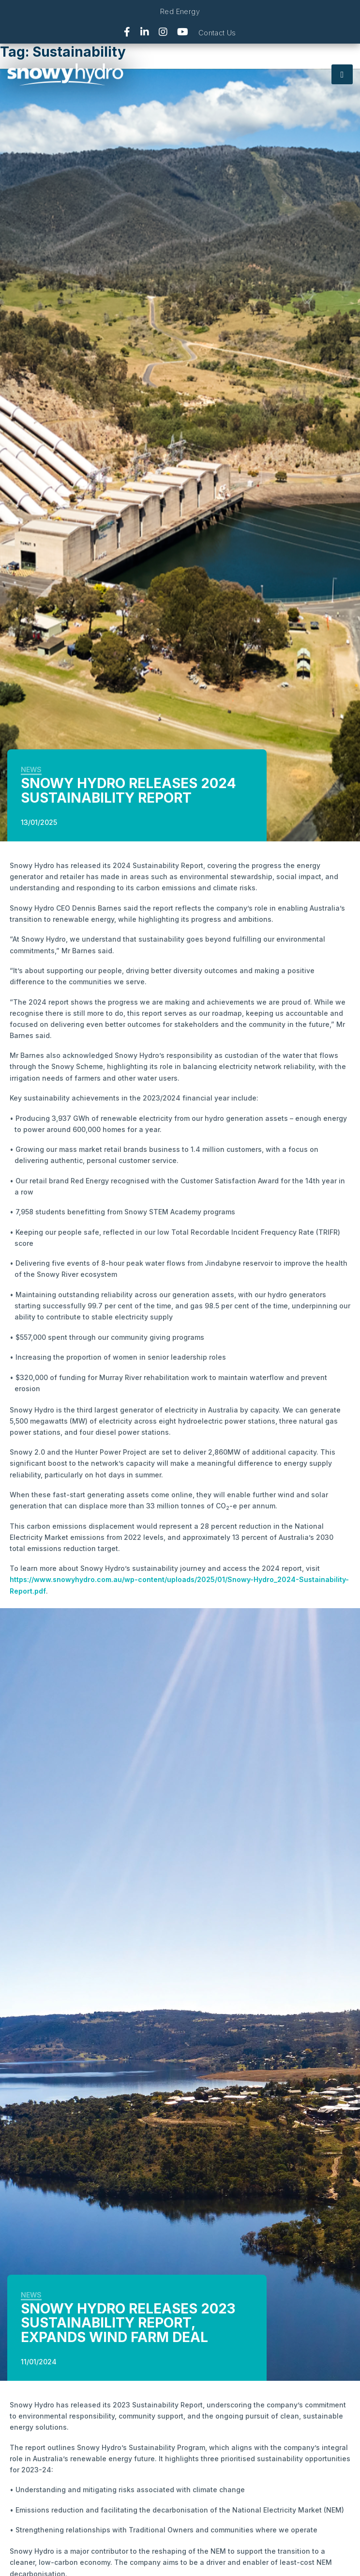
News (31, 769)
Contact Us (217, 33)
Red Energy (180, 11)
